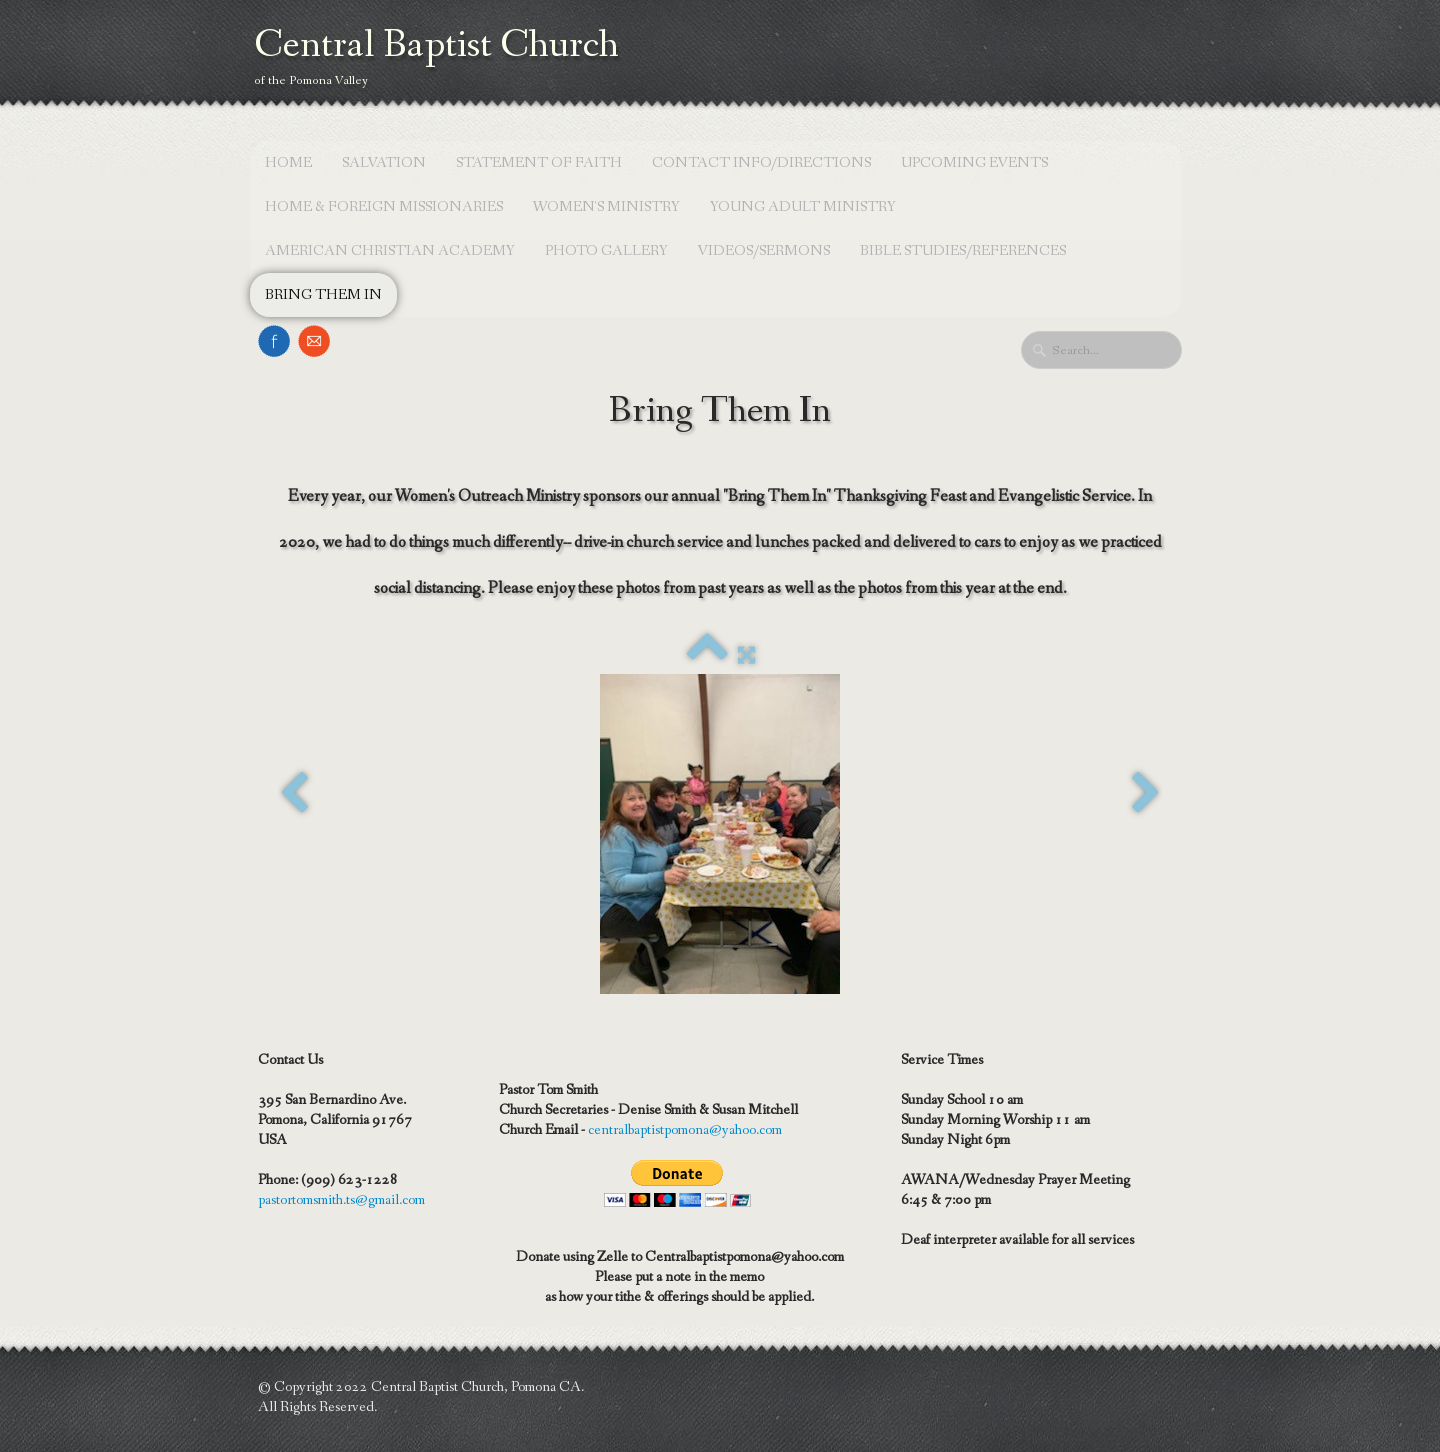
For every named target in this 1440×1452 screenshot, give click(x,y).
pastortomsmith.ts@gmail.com (341, 1200)
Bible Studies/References (963, 251)
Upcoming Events (974, 163)
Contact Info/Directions (761, 163)
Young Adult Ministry (803, 207)
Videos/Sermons (764, 251)
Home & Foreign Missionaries (384, 207)
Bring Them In (323, 295)
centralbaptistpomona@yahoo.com (685, 1130)
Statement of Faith (539, 163)
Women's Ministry (606, 207)
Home (288, 163)
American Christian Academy (390, 251)
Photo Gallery (606, 251)
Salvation (384, 163)
